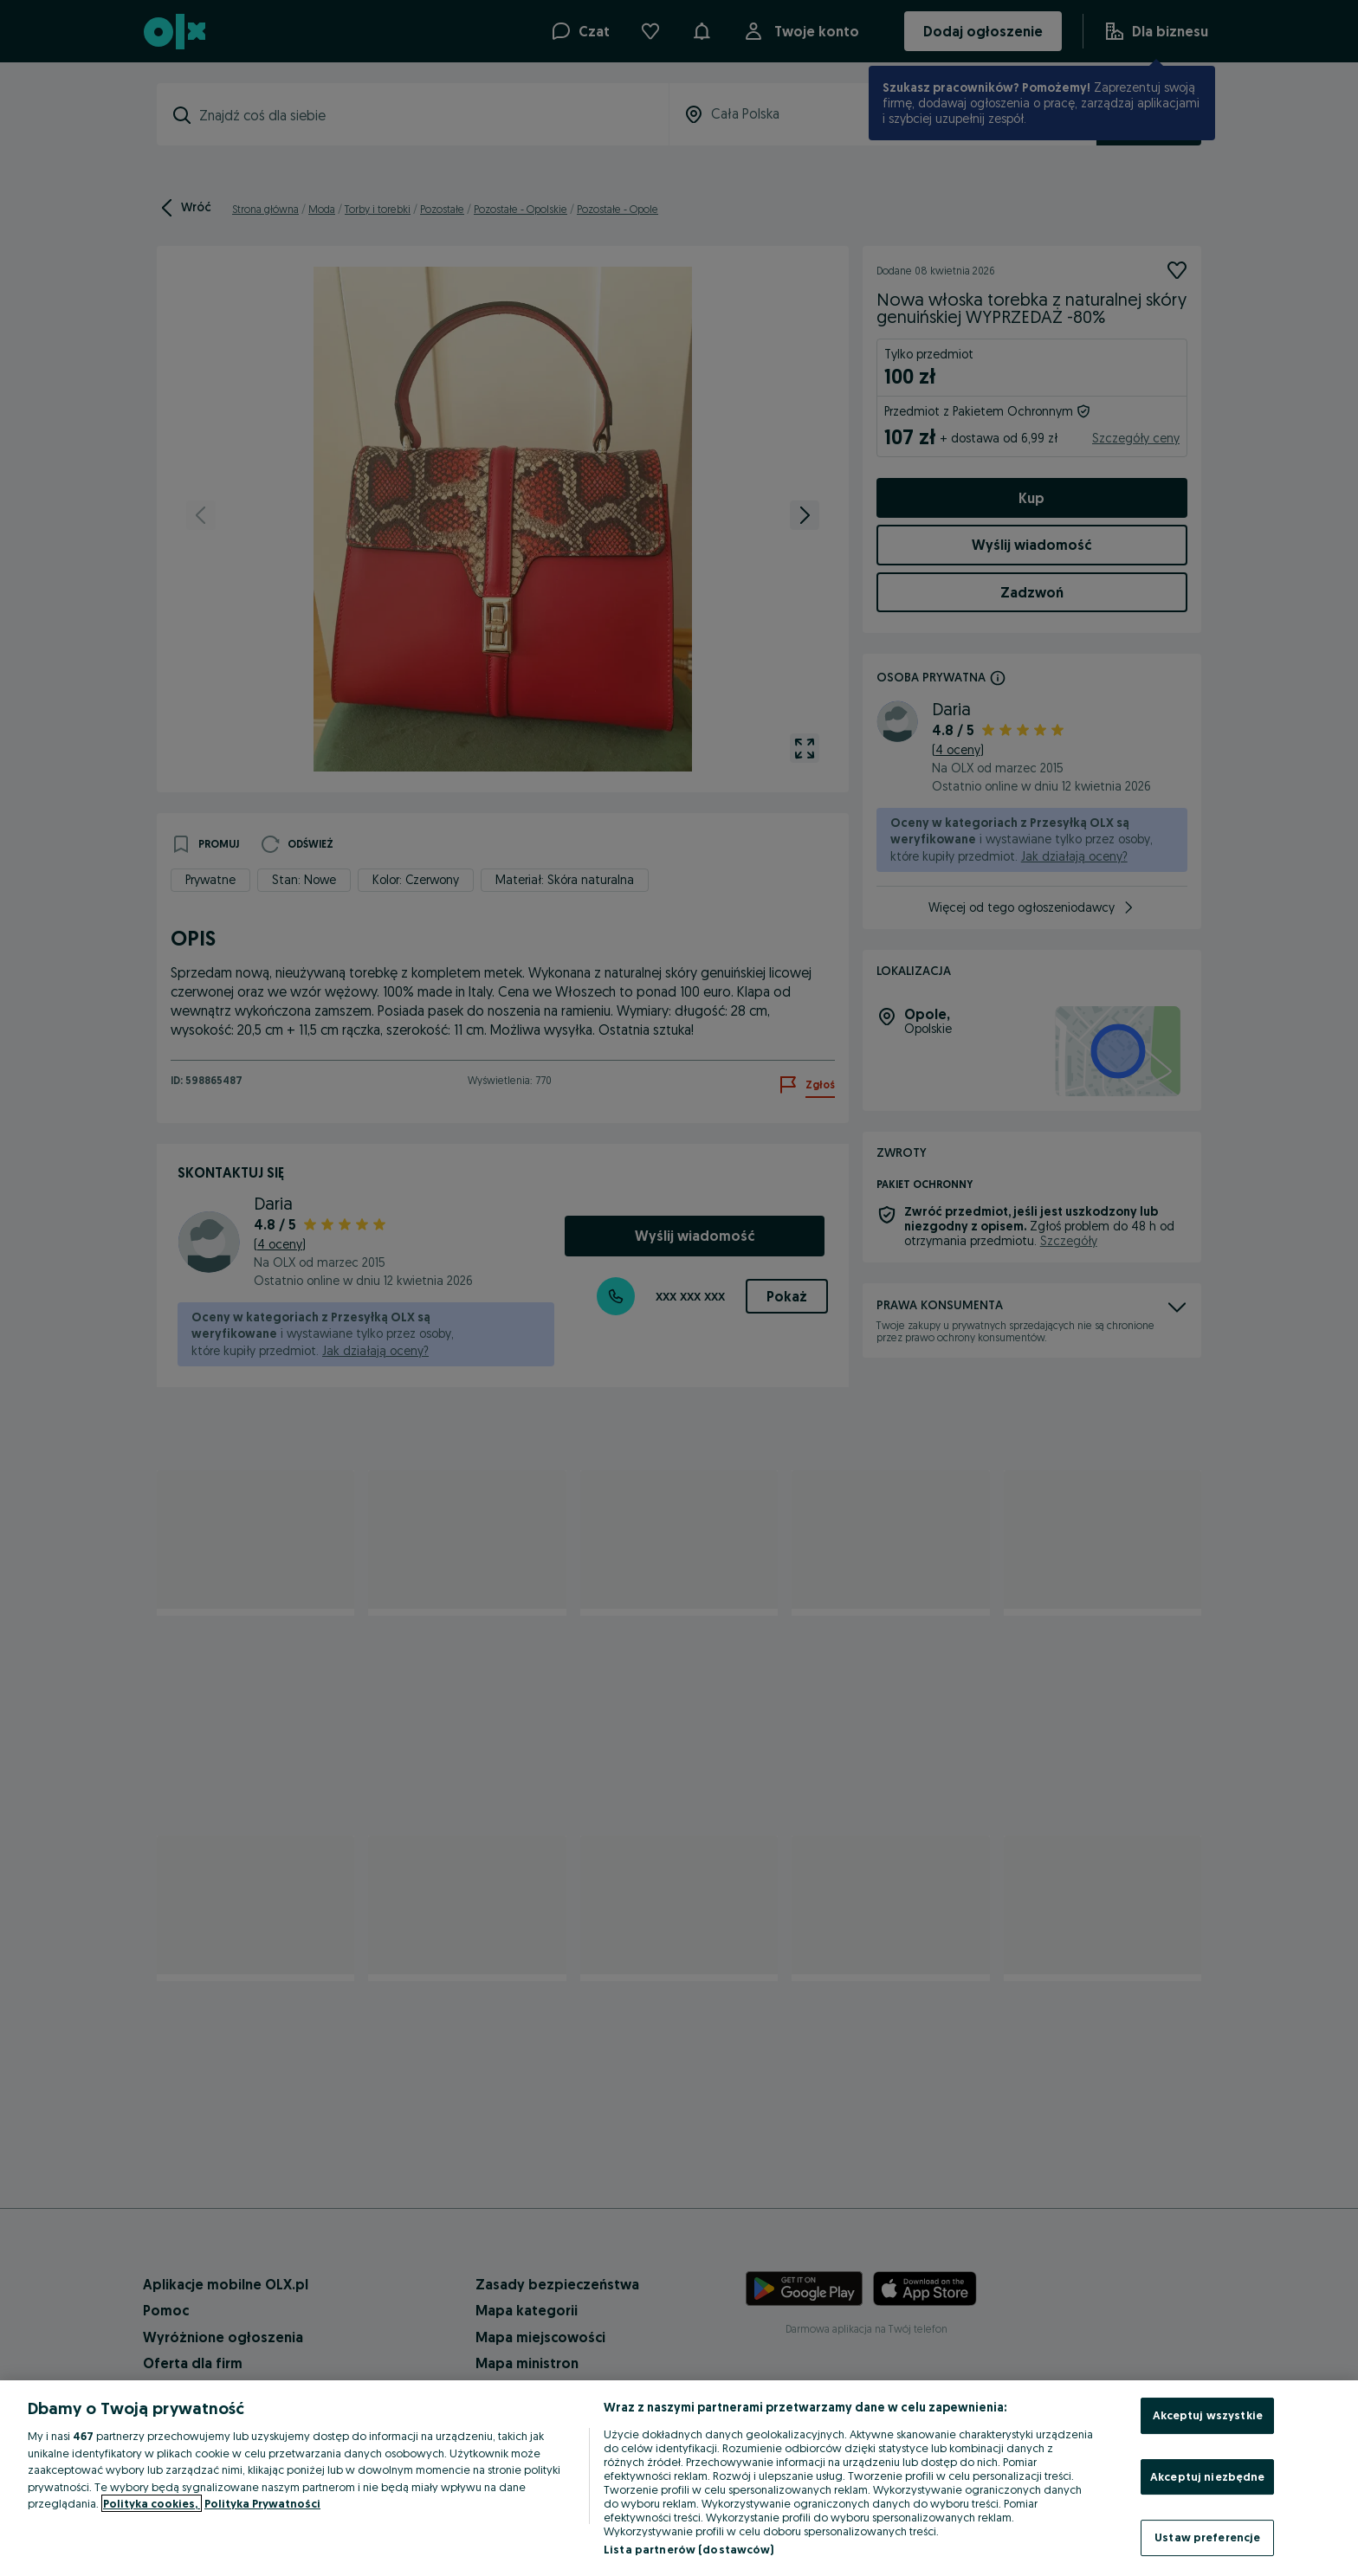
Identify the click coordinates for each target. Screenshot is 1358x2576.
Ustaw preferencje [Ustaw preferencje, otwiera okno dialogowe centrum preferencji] (1207, 2537)
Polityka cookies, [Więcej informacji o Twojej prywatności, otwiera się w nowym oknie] (151, 2503)
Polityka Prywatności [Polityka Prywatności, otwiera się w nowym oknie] (262, 2503)
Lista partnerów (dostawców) (689, 2549)
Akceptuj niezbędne (1207, 2476)
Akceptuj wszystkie (1208, 2415)
